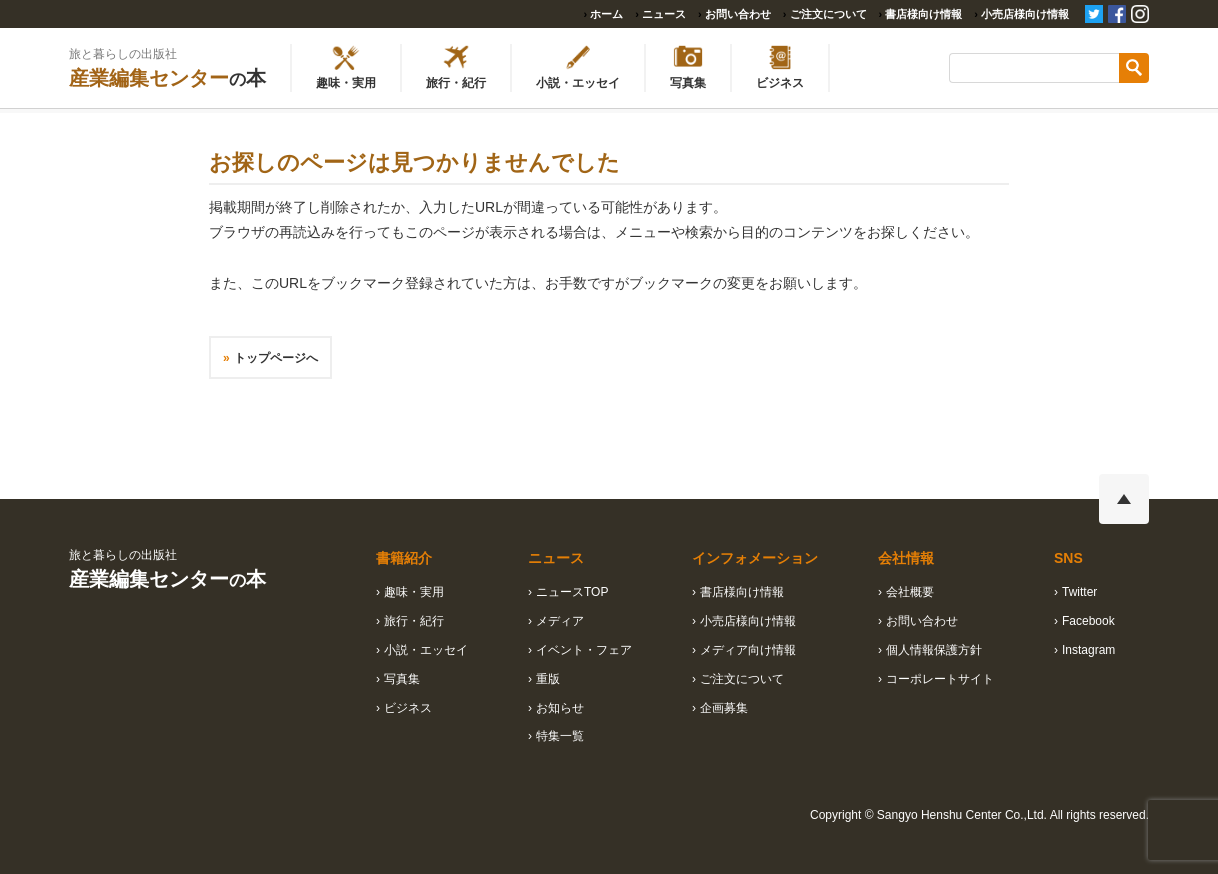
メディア (560, 621)
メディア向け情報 (748, 650)
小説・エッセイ (426, 650)
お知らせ (560, 708)
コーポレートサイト (940, 679)
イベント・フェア (584, 650)
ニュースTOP (572, 592)
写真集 (402, 679)
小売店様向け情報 (1025, 14)
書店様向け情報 (923, 14)
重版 (548, 679)
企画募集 (724, 708)
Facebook (1088, 621)
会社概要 (910, 592)
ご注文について (828, 14)
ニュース (664, 14)
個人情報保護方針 (934, 650)
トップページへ (276, 358)
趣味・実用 (414, 592)
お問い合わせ (738, 14)
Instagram (1088, 650)
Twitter (1079, 592)
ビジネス (408, 708)
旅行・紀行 (414, 621)
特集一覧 (560, 736)
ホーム (606, 14)
